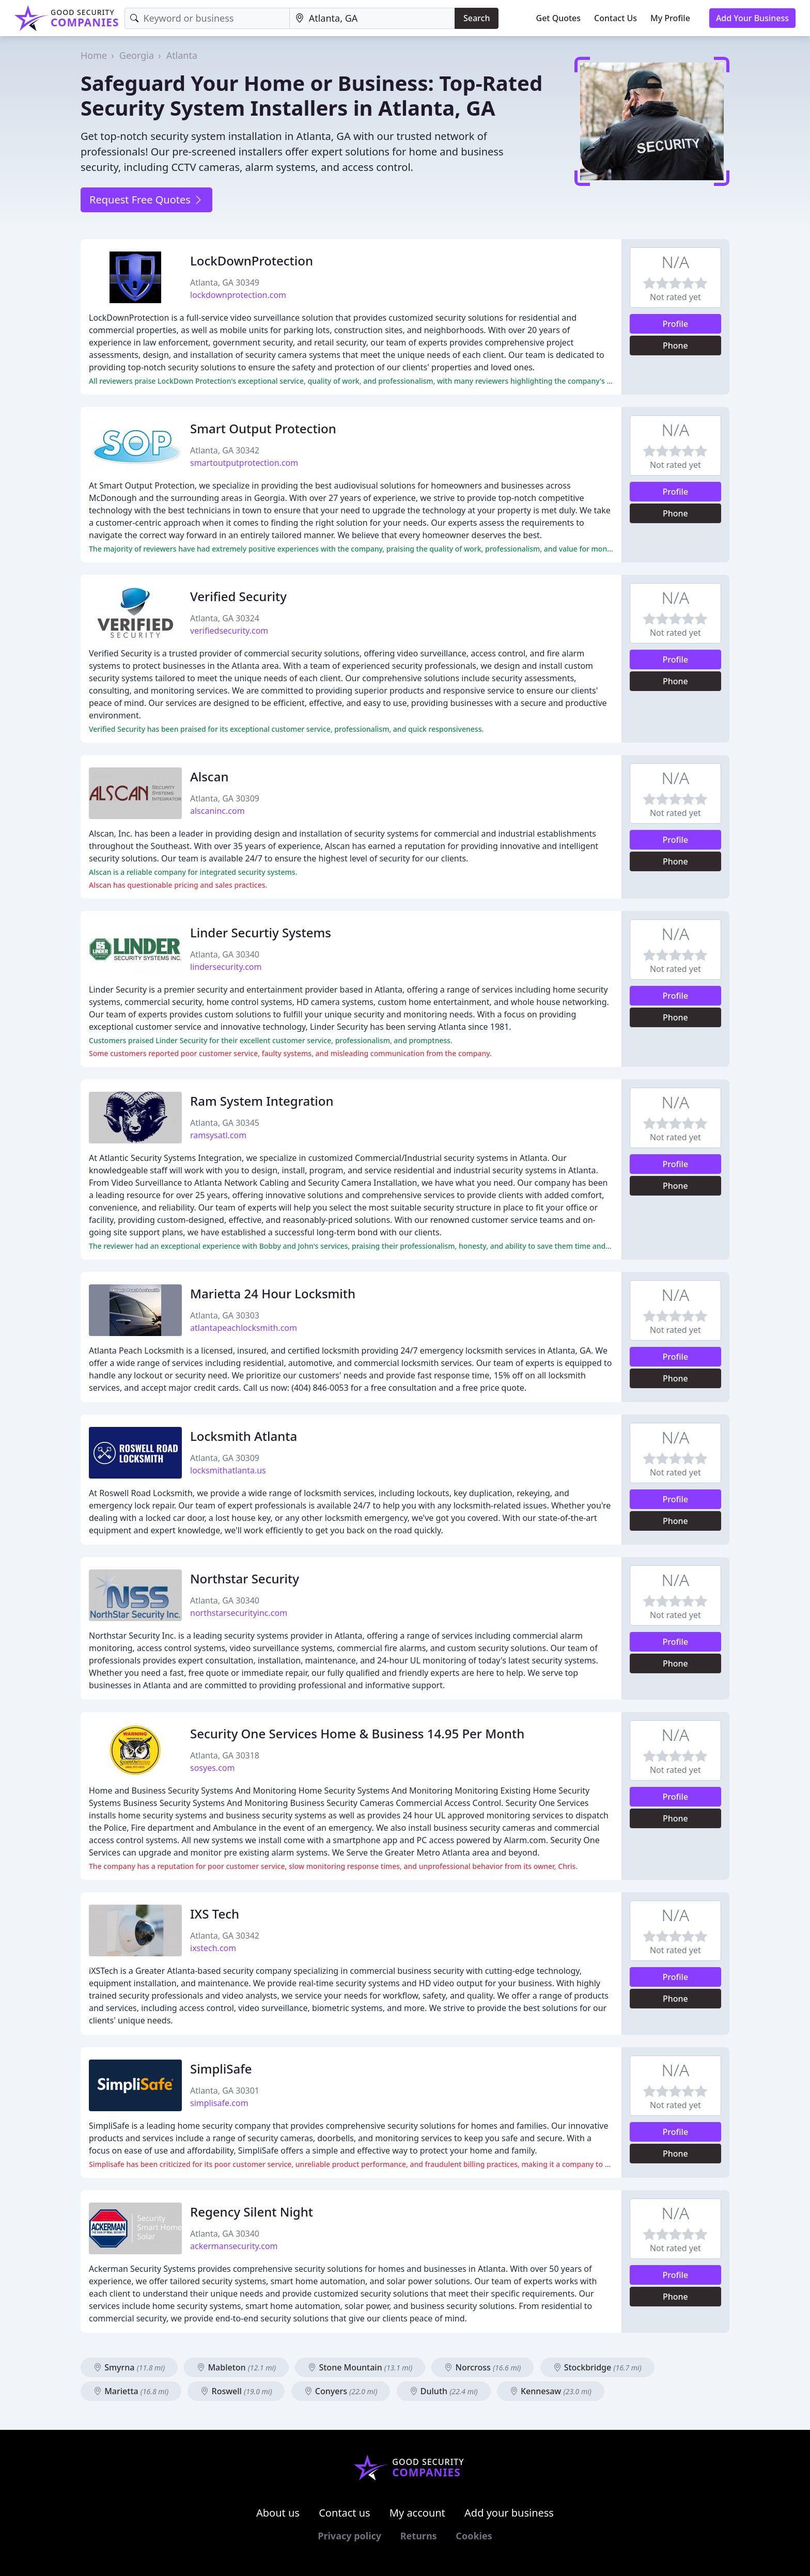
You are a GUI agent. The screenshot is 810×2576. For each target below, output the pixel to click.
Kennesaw (550, 2391)
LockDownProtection (251, 260)
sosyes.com (212, 1767)
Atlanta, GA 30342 (224, 450)
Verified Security (238, 596)
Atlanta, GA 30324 (224, 618)
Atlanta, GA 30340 (224, 954)
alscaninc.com (217, 810)
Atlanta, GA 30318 (224, 1755)
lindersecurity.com (226, 966)
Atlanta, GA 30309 (224, 798)
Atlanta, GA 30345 (224, 1122)
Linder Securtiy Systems (260, 932)
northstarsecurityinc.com (238, 1613)
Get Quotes (558, 18)
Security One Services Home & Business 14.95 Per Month (357, 1733)
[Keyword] (206, 18)
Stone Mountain (360, 2367)
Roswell (236, 2391)
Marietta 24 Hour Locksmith (272, 1293)
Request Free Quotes (146, 200)
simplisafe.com (219, 2103)
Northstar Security (244, 1578)
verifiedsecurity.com (229, 630)
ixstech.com (213, 1948)
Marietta (131, 2391)
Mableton (236, 2367)
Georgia (136, 55)
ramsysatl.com (218, 1135)
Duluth (444, 2391)
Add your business (509, 2513)
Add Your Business (752, 18)
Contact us (344, 2513)
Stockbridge (597, 2367)
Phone (675, 345)
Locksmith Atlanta (243, 1435)
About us (278, 2513)
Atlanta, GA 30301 (224, 2090)
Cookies (474, 2536)
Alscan (209, 776)
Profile (676, 323)
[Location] (372, 18)
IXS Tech (214, 1913)
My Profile (670, 18)
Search (476, 18)
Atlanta (181, 55)
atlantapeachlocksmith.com (243, 1327)
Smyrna (129, 2367)
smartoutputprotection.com (244, 462)
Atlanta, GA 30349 (224, 282)
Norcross (482, 2367)
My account (417, 2513)
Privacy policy (349, 2536)
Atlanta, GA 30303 (224, 1315)
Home (94, 55)
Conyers (341, 2391)
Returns (418, 2536)
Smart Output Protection (263, 428)
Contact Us (615, 18)
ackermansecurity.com (234, 2246)
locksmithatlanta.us (228, 1470)
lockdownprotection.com (238, 295)
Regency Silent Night (251, 2211)
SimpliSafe (221, 2068)
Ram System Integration (262, 1100)
